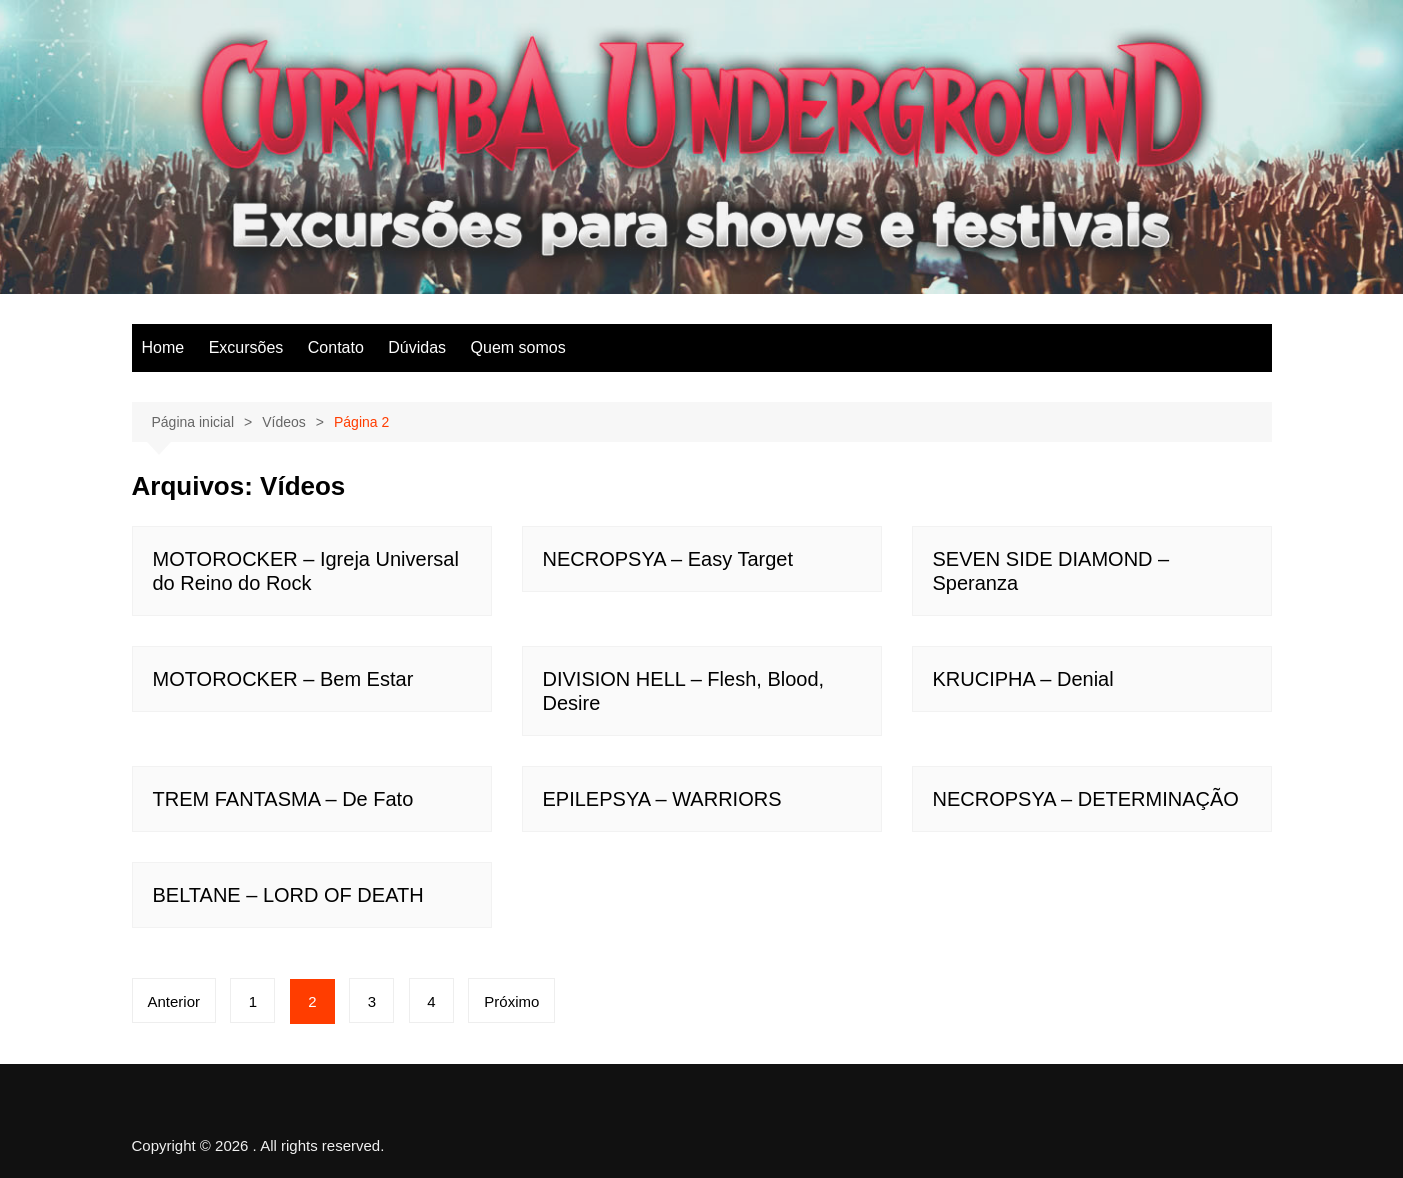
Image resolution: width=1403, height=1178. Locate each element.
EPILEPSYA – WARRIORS (662, 799)
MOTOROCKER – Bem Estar (283, 679)
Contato (336, 347)
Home (163, 347)
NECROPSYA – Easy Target (668, 559)
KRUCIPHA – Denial (1023, 679)
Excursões (246, 347)
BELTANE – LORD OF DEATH (288, 895)
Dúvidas (417, 347)
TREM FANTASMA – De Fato (283, 799)
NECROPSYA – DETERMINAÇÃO (1086, 799)
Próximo (511, 1001)
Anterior (174, 1001)
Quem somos (518, 347)
